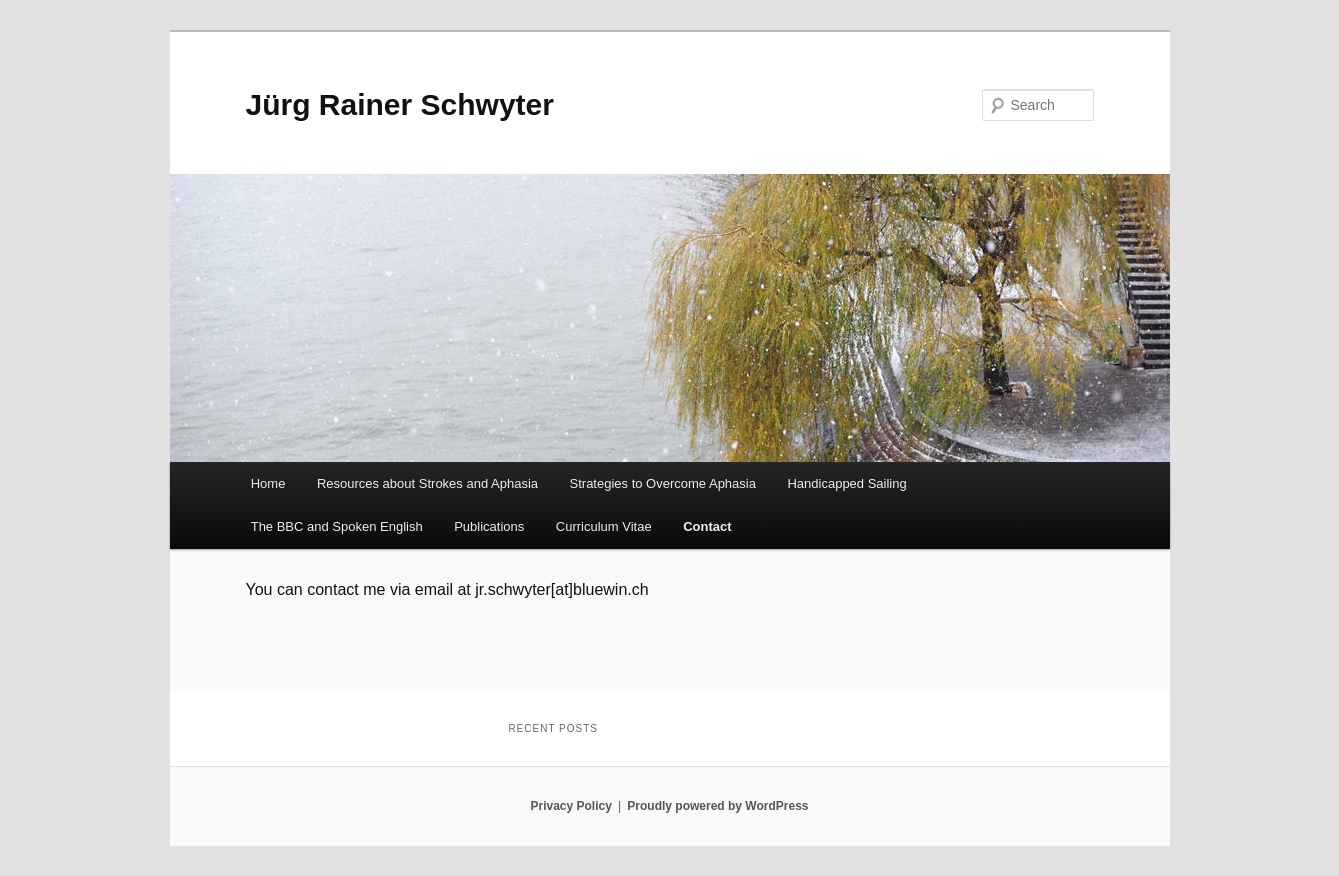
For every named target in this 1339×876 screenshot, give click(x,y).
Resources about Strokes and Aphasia (427, 483)
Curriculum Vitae (604, 526)
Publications (489, 526)
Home (268, 483)
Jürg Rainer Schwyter (400, 104)
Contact (707, 526)
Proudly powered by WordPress (717, 806)
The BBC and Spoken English (337, 526)
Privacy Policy (570, 806)
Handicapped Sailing (846, 483)
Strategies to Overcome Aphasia (663, 483)
